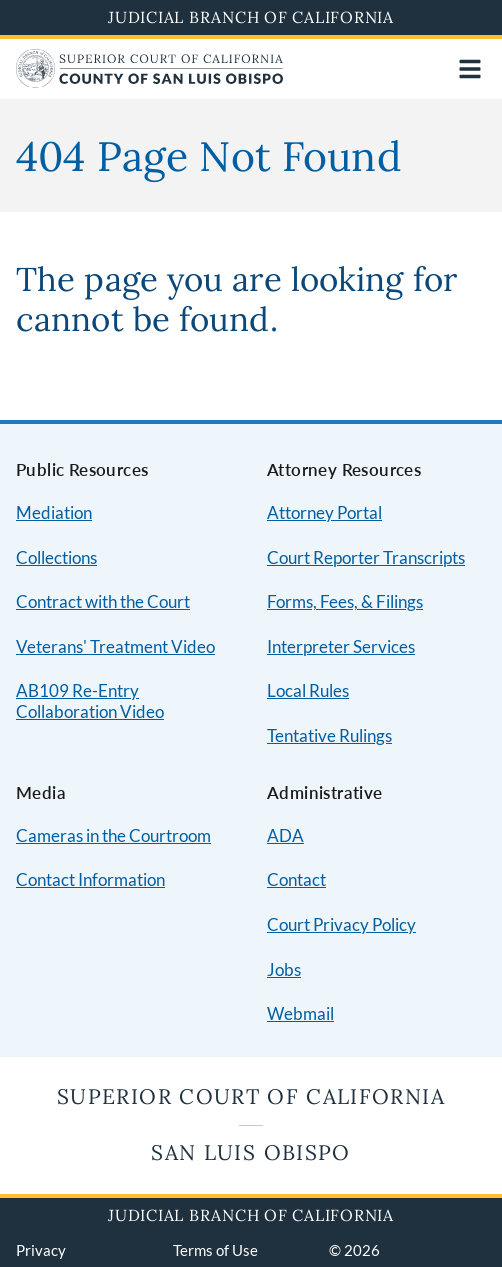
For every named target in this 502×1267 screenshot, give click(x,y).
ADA (285, 835)
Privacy (41, 1250)
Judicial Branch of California (251, 17)
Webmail (300, 1013)
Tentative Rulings (329, 735)
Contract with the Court (103, 601)
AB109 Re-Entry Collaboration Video (90, 701)
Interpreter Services (341, 646)
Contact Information (90, 879)
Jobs (284, 969)
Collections (56, 557)
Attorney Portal (324, 512)
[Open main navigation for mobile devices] (470, 69)
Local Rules (308, 690)
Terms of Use (215, 1250)
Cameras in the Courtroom (113, 835)
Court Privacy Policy (341, 924)
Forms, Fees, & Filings (345, 601)
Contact (296, 879)
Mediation (54, 512)
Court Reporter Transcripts (366, 557)
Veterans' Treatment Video (115, 646)
